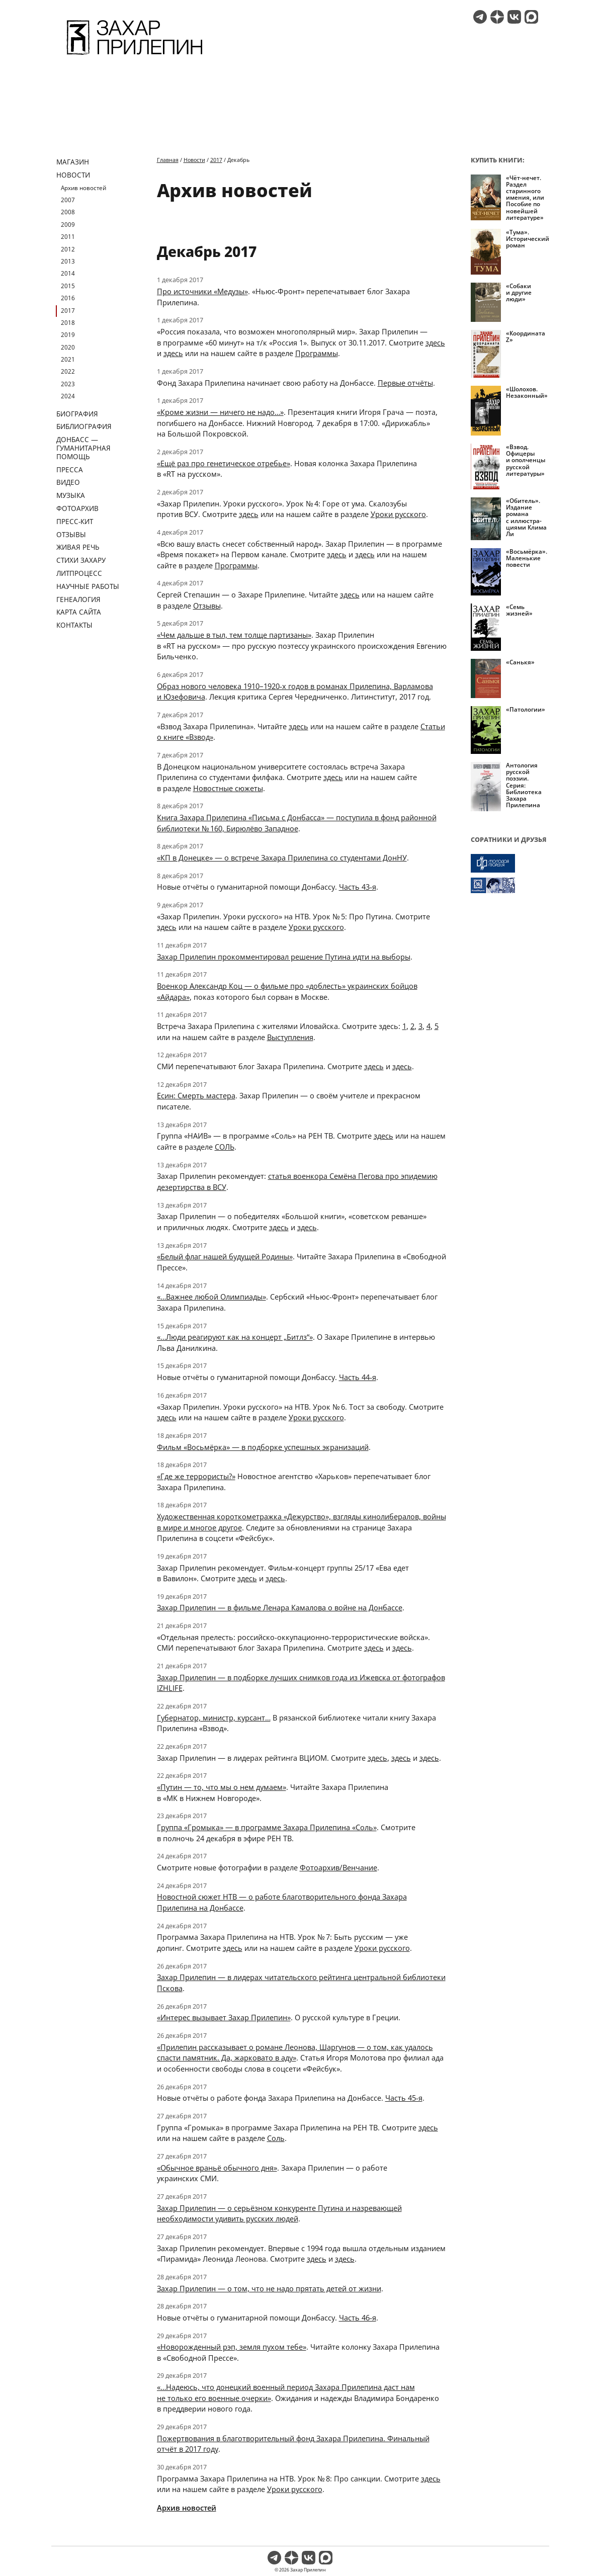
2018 (68, 322)
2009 (68, 224)
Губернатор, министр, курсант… (214, 1717)
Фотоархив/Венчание (338, 1867)
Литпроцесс (79, 573)
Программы (316, 353)
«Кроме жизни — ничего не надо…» (220, 412)
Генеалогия (78, 599)
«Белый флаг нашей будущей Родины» (225, 1256)
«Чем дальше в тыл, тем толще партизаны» (234, 635)
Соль (276, 2138)
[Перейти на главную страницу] (134, 56)
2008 (68, 212)
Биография (77, 413)
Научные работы (87, 586)
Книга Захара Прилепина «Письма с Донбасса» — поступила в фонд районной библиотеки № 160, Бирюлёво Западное (297, 822)
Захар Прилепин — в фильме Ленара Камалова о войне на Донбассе (279, 1607)
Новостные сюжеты (228, 788)
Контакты (74, 625)
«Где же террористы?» (196, 1476)
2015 (68, 286)
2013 (68, 261)
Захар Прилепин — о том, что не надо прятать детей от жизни (269, 2288)
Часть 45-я (403, 2098)
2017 (68, 310)
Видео (68, 482)
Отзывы (71, 534)
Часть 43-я (357, 887)
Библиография (84, 426)
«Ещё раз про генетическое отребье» (223, 463)
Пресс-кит (74, 521)
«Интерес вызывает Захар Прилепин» (224, 2017)
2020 (68, 347)
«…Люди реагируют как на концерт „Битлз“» (235, 1337)
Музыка (70, 495)
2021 (68, 359)
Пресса (69, 469)
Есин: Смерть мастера (196, 1095)
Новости (73, 175)
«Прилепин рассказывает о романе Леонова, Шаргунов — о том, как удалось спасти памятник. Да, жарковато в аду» (295, 2052)
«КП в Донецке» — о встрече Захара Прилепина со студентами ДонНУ (282, 857)
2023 (68, 384)
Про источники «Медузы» (202, 291)
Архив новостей (83, 188)
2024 (68, 396)
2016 (68, 298)
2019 (68, 334)
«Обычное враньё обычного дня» (217, 2168)
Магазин (72, 161)
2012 (68, 249)
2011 (68, 236)
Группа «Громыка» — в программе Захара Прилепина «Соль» (267, 1827)
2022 (68, 371)
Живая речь (78, 547)
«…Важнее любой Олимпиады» (211, 1297)
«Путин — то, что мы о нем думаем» (221, 1787)
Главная (168, 159)
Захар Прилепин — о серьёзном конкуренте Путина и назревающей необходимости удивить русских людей (279, 2213)
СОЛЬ (224, 1147)
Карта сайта (78, 612)
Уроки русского (398, 514)
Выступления (290, 1037)
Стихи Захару (81, 560)
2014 (68, 273)
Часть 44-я (357, 1377)
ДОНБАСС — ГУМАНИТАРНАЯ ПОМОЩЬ (83, 448)
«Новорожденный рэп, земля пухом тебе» (231, 2347)
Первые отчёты (405, 383)
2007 (68, 200)
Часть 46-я (357, 2317)
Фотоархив (77, 508)
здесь (435, 342)
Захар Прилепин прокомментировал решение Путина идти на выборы (283, 957)
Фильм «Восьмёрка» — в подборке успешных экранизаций (263, 1447)
